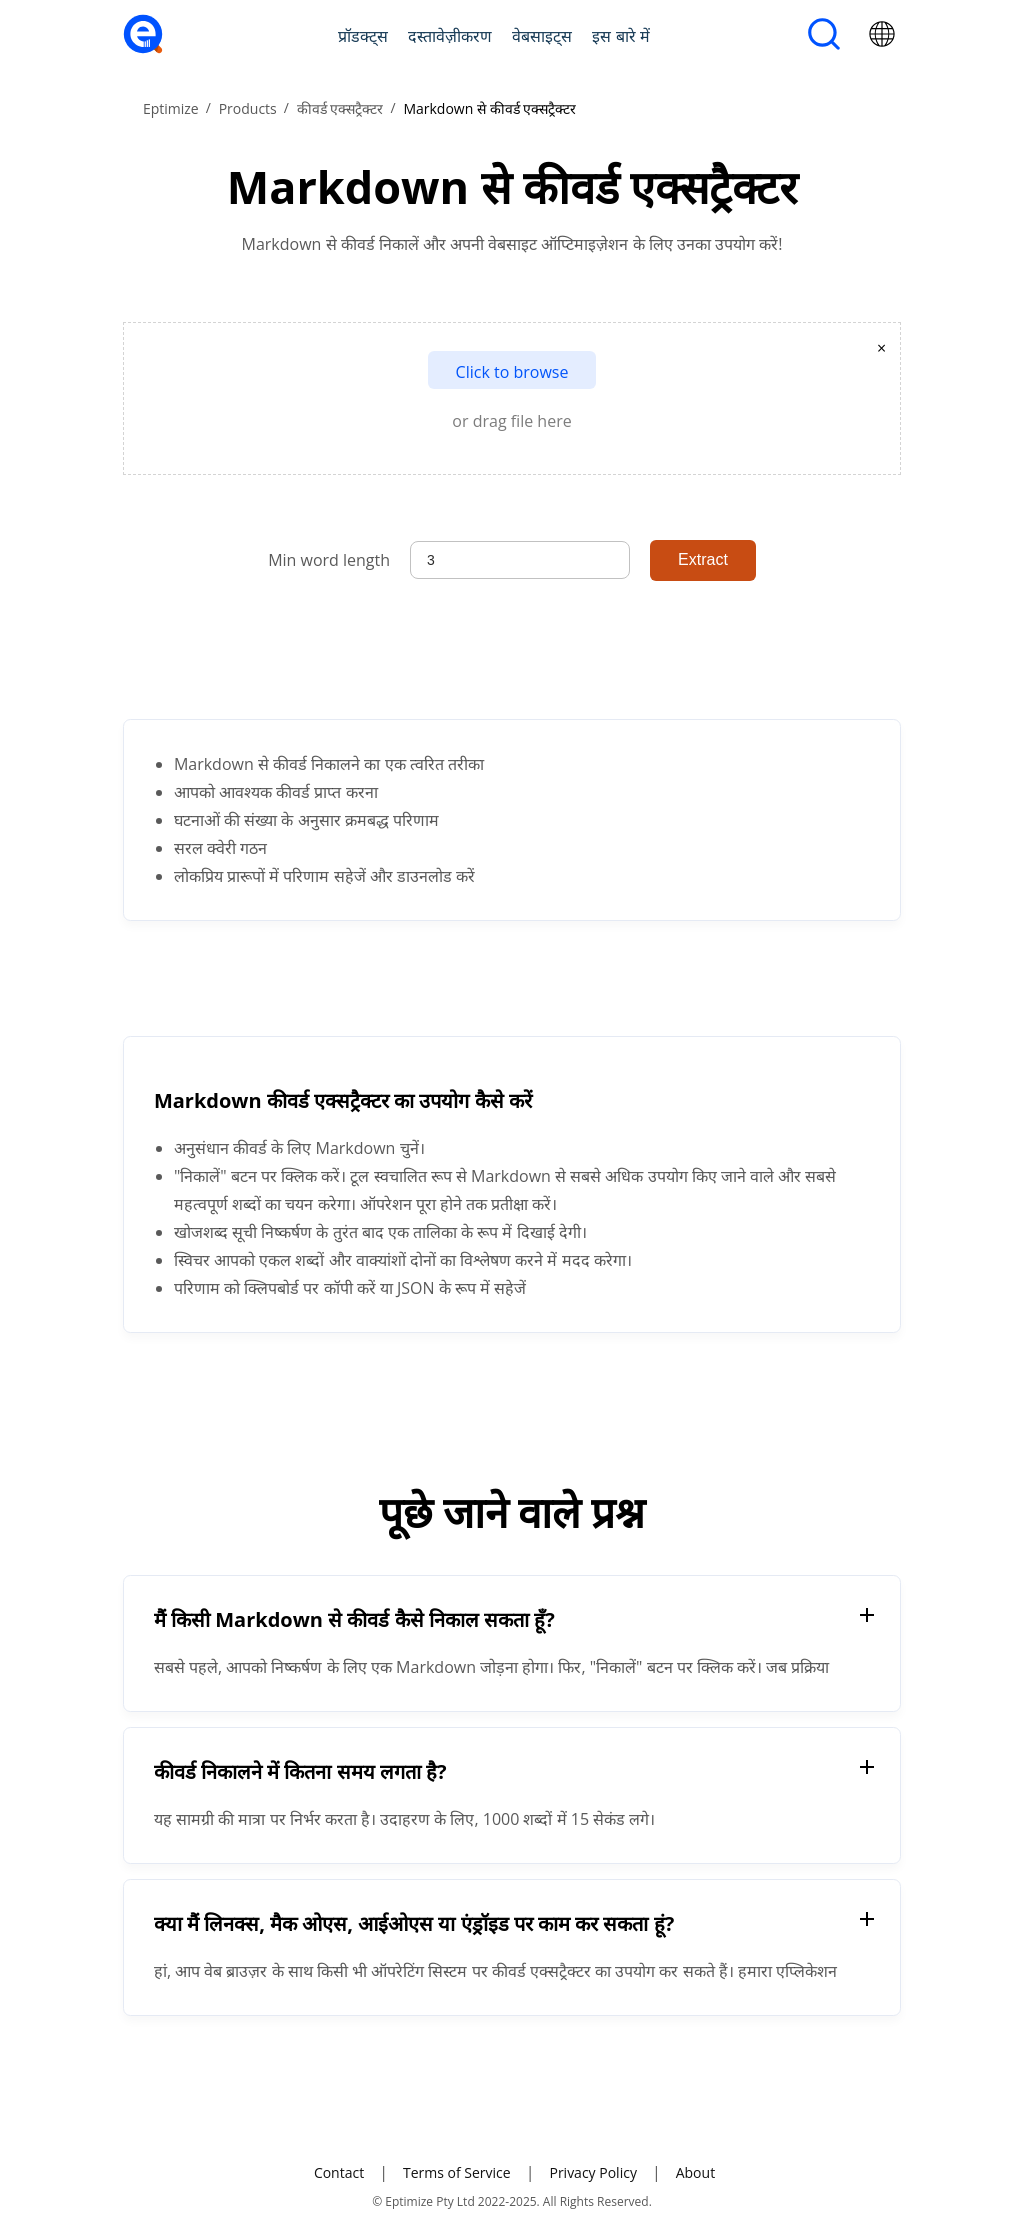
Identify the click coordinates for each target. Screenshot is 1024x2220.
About (695, 2172)
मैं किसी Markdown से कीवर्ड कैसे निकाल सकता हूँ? (354, 1619)
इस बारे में (620, 36)
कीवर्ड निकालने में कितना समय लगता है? (300, 1771)
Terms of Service (457, 2172)
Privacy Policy (592, 2172)
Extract (703, 559)
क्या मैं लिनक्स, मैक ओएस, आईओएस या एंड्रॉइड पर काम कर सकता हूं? (414, 1923)
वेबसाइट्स (542, 36)
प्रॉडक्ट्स (363, 36)
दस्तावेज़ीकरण (450, 36)
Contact (339, 2172)
